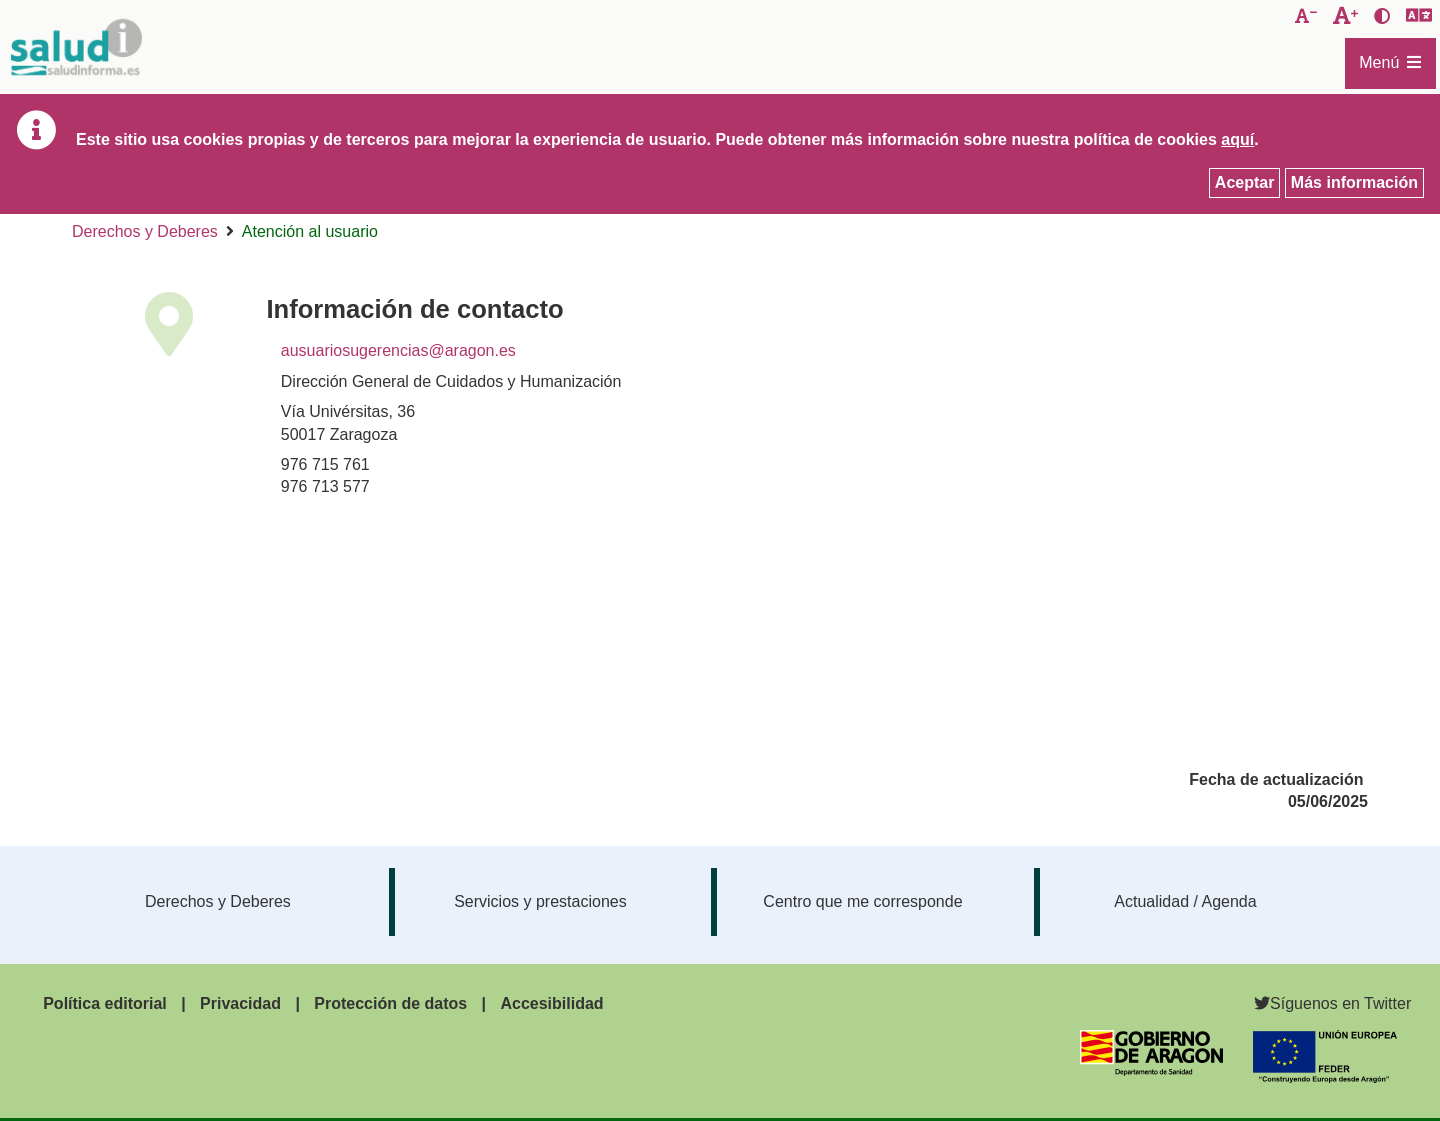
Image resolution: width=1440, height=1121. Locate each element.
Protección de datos (390, 1003)
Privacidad (240, 1003)
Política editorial (105, 1003)
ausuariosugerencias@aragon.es (398, 350)
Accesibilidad (551, 1003)
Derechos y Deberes (145, 231)
